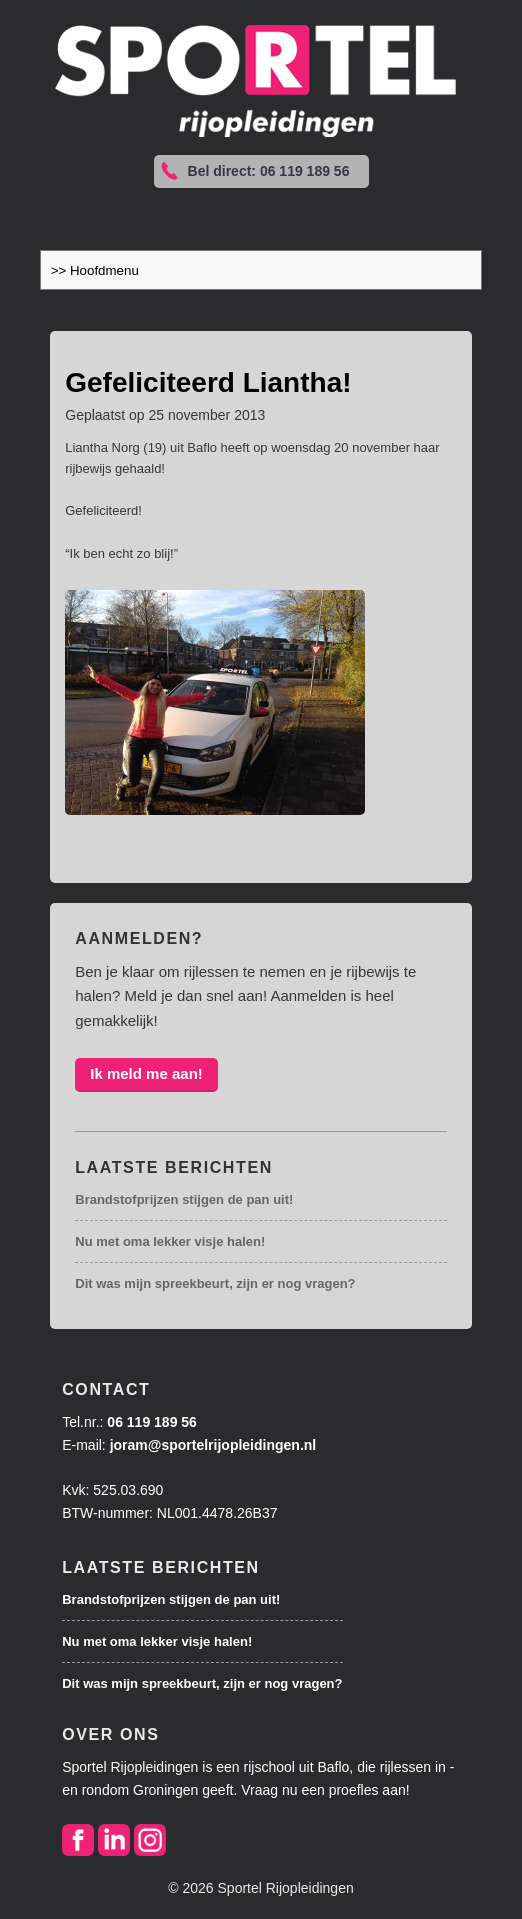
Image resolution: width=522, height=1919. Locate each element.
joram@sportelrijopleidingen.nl (213, 1445)
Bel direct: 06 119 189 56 (269, 171)
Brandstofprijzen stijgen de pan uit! (184, 1199)
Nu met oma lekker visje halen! (170, 1241)
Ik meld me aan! (146, 1073)
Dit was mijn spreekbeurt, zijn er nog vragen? (215, 1283)
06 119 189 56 (152, 1422)
